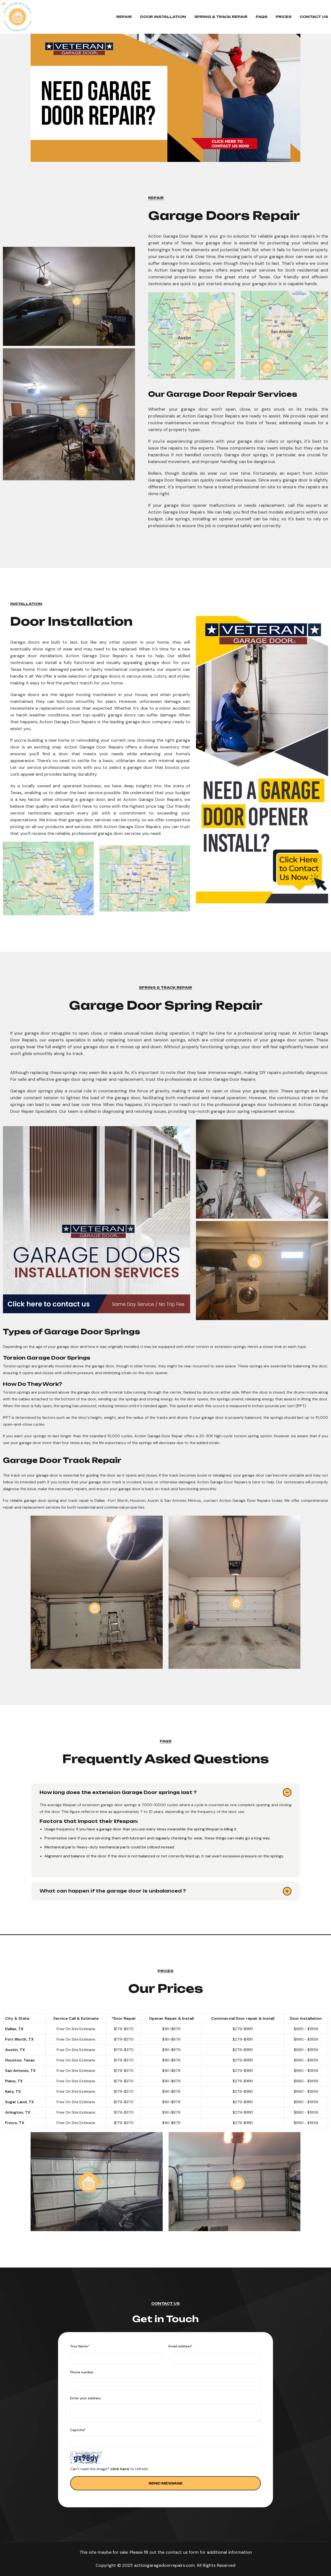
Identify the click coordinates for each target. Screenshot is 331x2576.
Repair (124, 17)
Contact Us (314, 17)
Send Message (165, 2483)
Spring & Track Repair (220, 17)
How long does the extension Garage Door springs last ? (118, 1792)
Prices (283, 17)
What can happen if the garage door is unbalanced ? (113, 1891)
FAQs (261, 17)
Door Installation (163, 17)
